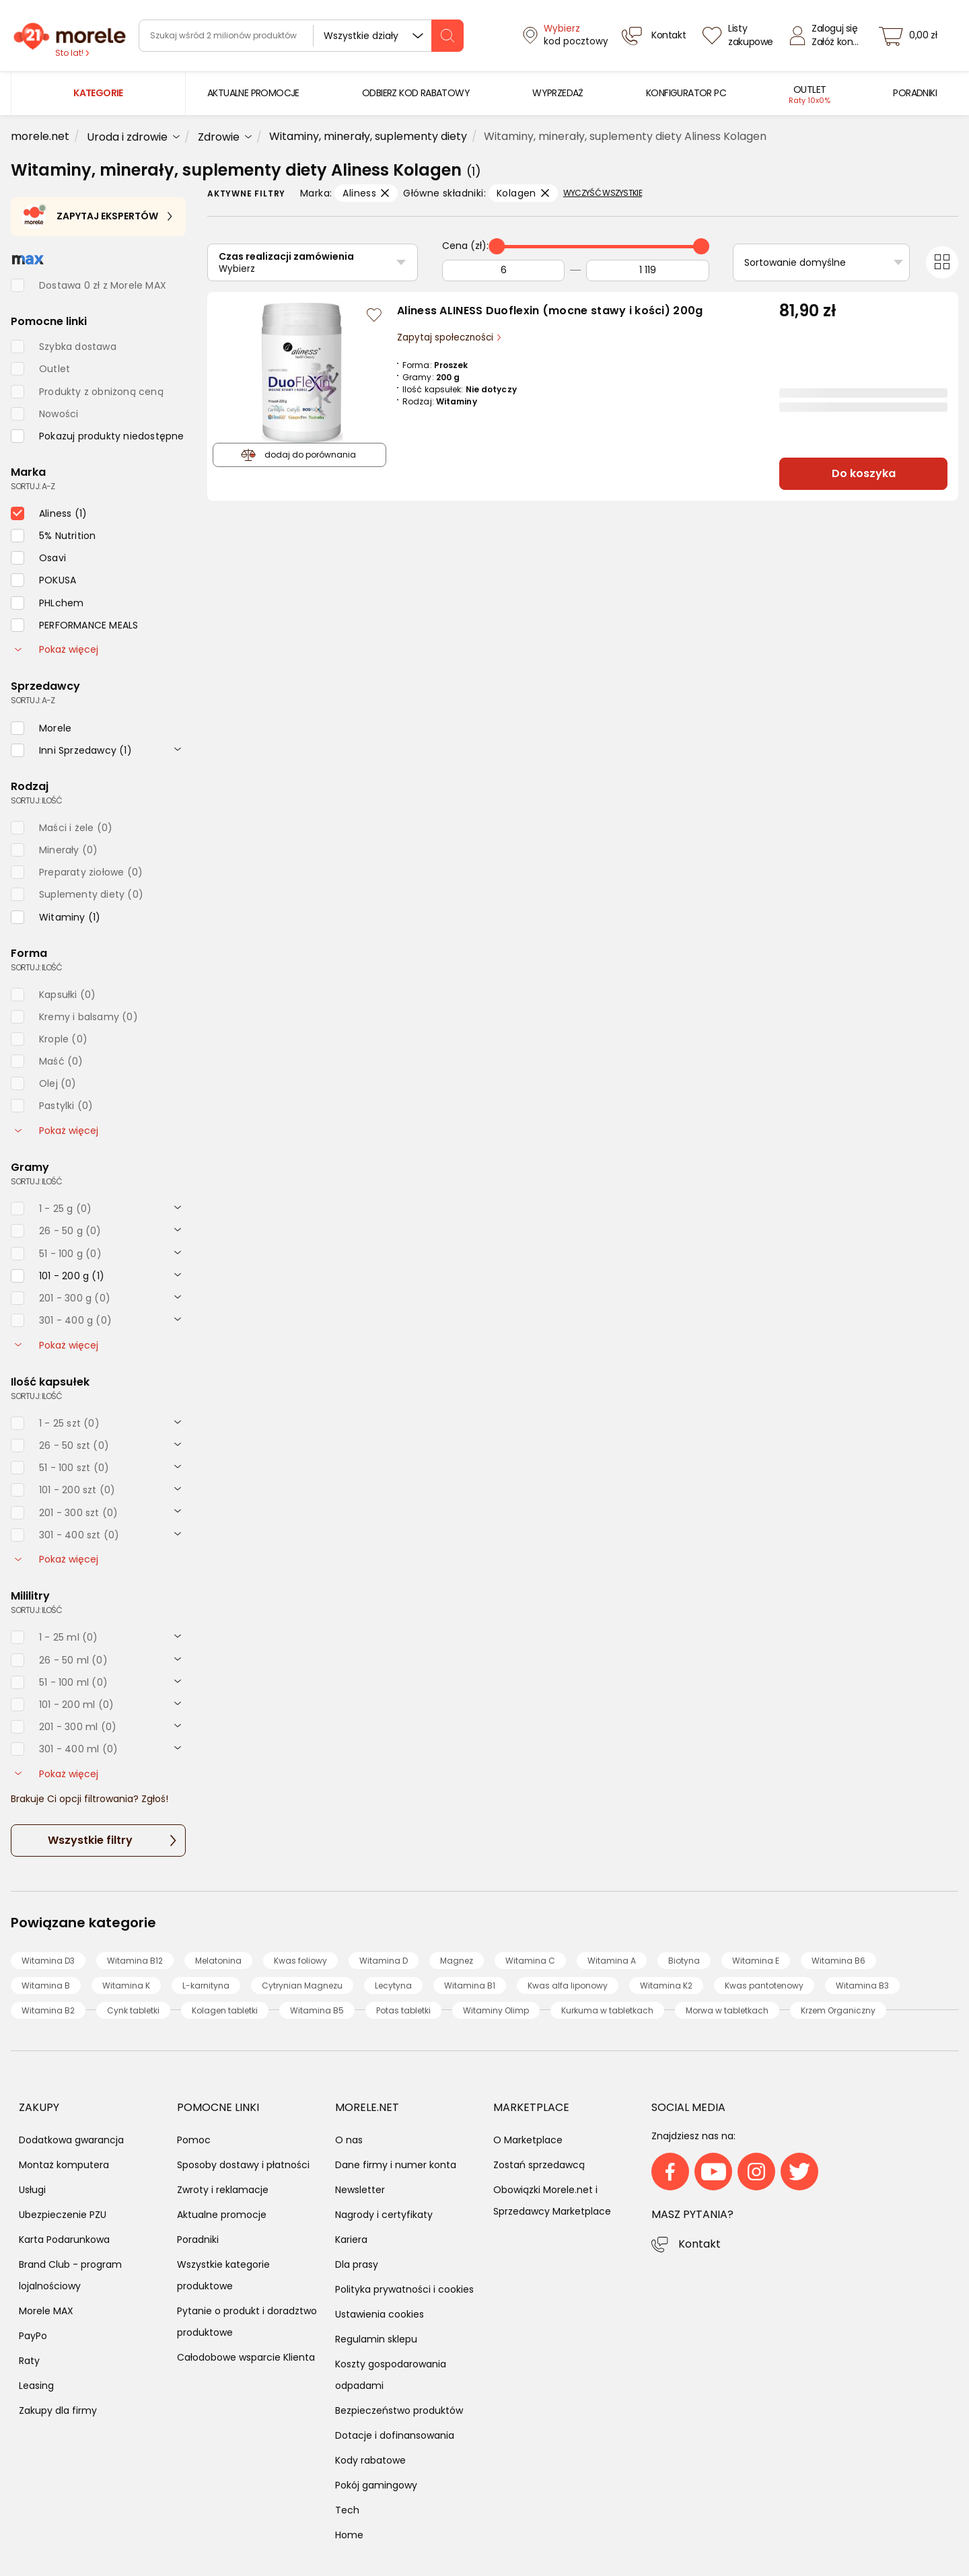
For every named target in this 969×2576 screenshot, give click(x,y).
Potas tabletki (403, 2010)
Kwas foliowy (300, 1960)
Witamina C (530, 1960)
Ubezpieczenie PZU (62, 2214)
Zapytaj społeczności (446, 337)
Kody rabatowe (370, 2460)
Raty (29, 2360)
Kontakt (699, 2244)
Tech (347, 2510)
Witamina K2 (666, 1985)
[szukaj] (447, 36)
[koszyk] (912, 36)
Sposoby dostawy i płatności (243, 2165)
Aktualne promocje (221, 2214)
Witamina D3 (48, 1960)
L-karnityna (205, 1985)
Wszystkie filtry (90, 1840)
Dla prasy (356, 2264)
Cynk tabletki (133, 2010)
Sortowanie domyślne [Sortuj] (795, 262)
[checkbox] (97, 436)
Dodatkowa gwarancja (71, 2140)
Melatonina (218, 1960)
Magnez (456, 1960)
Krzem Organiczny (838, 2010)
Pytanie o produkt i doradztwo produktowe (247, 2321)
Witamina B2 (48, 2010)
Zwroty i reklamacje (222, 2189)
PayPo (33, 2335)
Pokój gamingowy (376, 2485)
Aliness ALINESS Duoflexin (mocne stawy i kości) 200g (550, 310)
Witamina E (755, 1960)
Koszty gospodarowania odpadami (390, 2374)
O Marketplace (528, 2140)
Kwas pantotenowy (764, 1985)
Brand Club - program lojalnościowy (70, 2275)
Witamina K (126, 1985)
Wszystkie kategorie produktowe (223, 2275)
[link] (253, 93)
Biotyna (684, 1960)
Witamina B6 (838, 1960)
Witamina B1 (469, 1985)
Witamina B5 (317, 2010)
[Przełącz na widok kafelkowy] (942, 262)
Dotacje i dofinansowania (394, 2435)
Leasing (36, 2385)
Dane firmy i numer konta (395, 2165)
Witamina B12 (135, 1960)
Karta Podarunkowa (64, 2239)
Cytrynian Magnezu (302, 1985)
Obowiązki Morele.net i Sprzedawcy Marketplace (552, 2200)
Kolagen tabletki (225, 2010)
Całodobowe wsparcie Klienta (246, 2357)
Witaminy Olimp (496, 2010)
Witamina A (611, 1960)
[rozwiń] (178, 748)
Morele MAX (46, 2311)
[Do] (647, 270)
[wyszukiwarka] (301, 36)
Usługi (32, 2189)
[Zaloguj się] (827, 36)
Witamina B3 (862, 1985)
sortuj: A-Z (33, 486)
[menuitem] (253, 93)
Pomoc (194, 2140)
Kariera (351, 2239)
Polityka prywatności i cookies (404, 2289)
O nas (349, 2140)
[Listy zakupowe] (739, 36)
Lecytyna (393, 1985)
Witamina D (383, 1960)
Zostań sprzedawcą (539, 2165)
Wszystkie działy (361, 35)
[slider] (497, 246)
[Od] (503, 270)
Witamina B (46, 1985)
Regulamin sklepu (376, 2339)
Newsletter (360, 2189)
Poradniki (198, 2239)
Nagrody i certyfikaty (384, 2214)
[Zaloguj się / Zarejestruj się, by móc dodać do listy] (374, 315)
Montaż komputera (64, 2165)
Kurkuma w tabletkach (607, 2010)
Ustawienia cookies (379, 2314)
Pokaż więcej (56, 649)
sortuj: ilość (36, 800)
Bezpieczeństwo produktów (399, 2410)
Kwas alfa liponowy (568, 1985)
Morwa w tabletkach (727, 2010)
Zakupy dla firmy (58, 2410)
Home (349, 2535)
